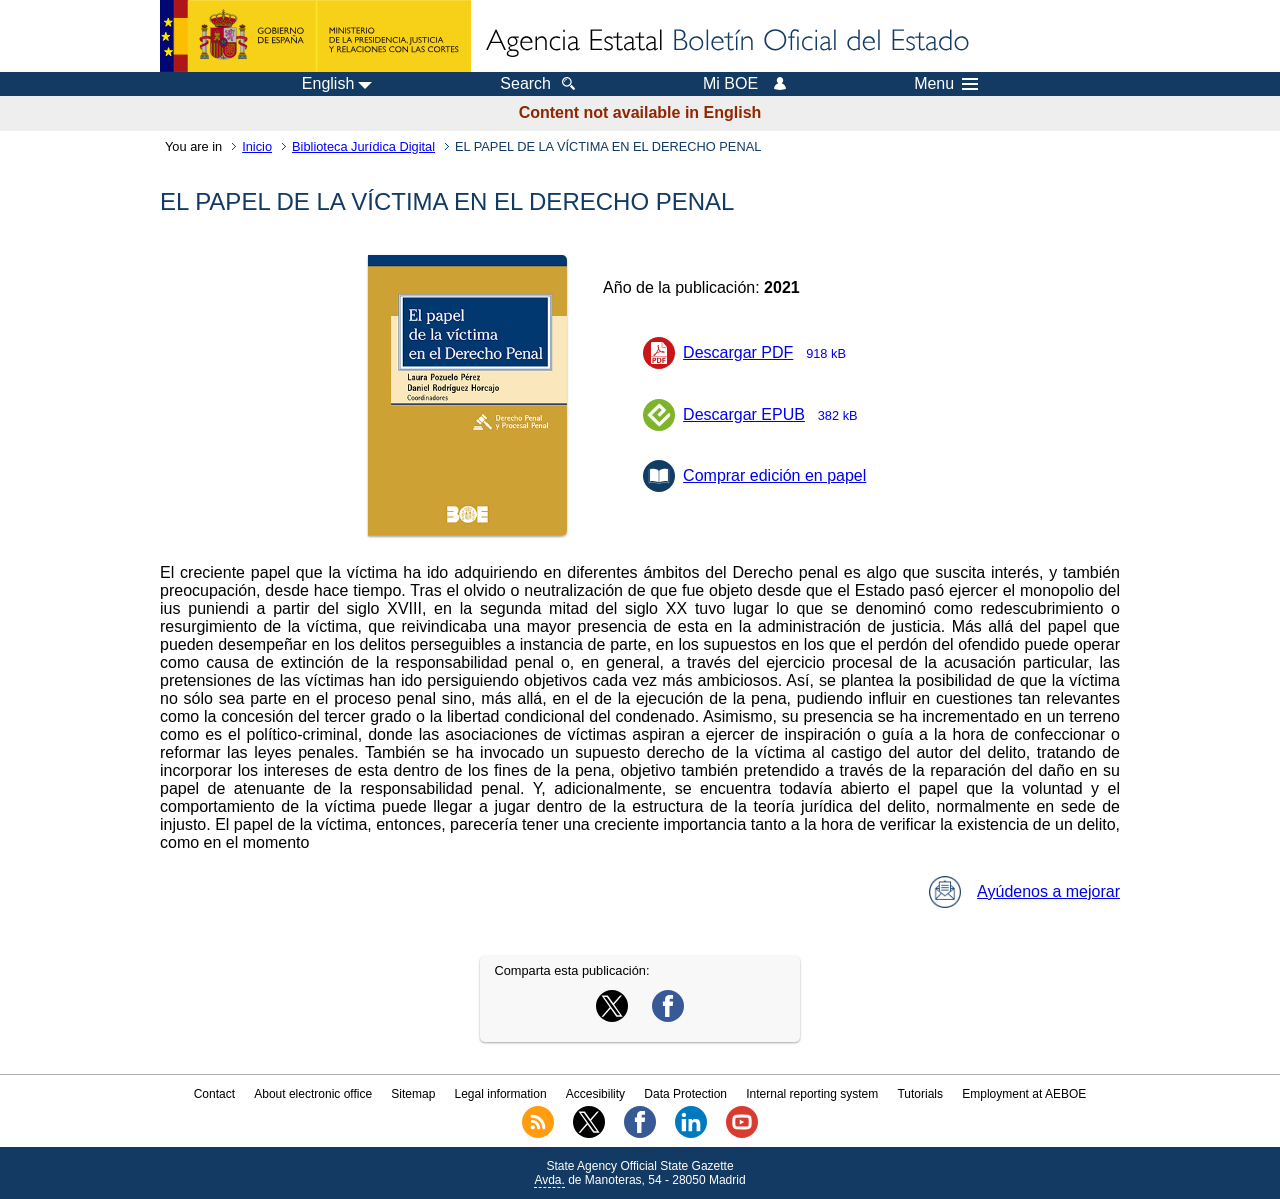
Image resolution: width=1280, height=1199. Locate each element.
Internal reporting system (812, 1094)
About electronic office (313, 1094)
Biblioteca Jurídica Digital (363, 146)
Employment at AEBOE (1024, 1094)
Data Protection (685, 1094)
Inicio (257, 146)
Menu (946, 84)
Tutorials (920, 1094)
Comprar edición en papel (774, 475)
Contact (214, 1094)
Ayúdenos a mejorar (1024, 891)
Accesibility (595, 1094)
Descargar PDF (771, 352)
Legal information (501, 1094)
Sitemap (413, 1094)
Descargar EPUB (776, 414)
